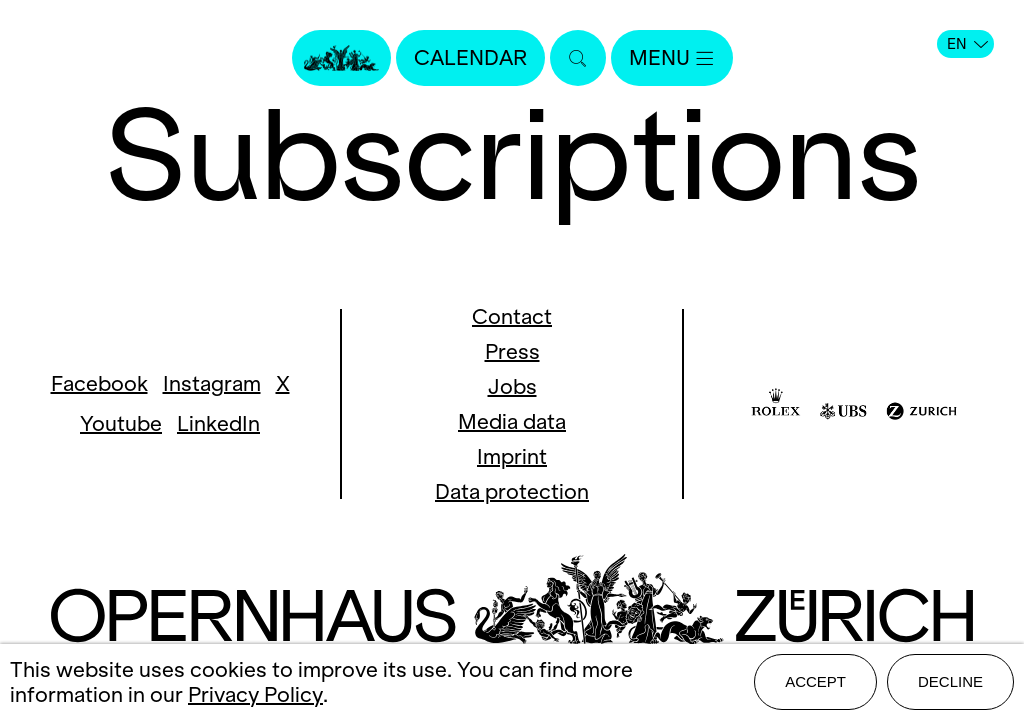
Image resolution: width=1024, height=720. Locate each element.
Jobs (512, 386)
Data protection (512, 491)
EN (967, 44)
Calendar (470, 57)
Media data (512, 421)
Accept (815, 681)
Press (512, 351)
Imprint (512, 456)
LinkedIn (218, 423)
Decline (950, 681)
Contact (512, 316)
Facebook (99, 383)
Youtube (121, 423)
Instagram (212, 383)
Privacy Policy (255, 694)
